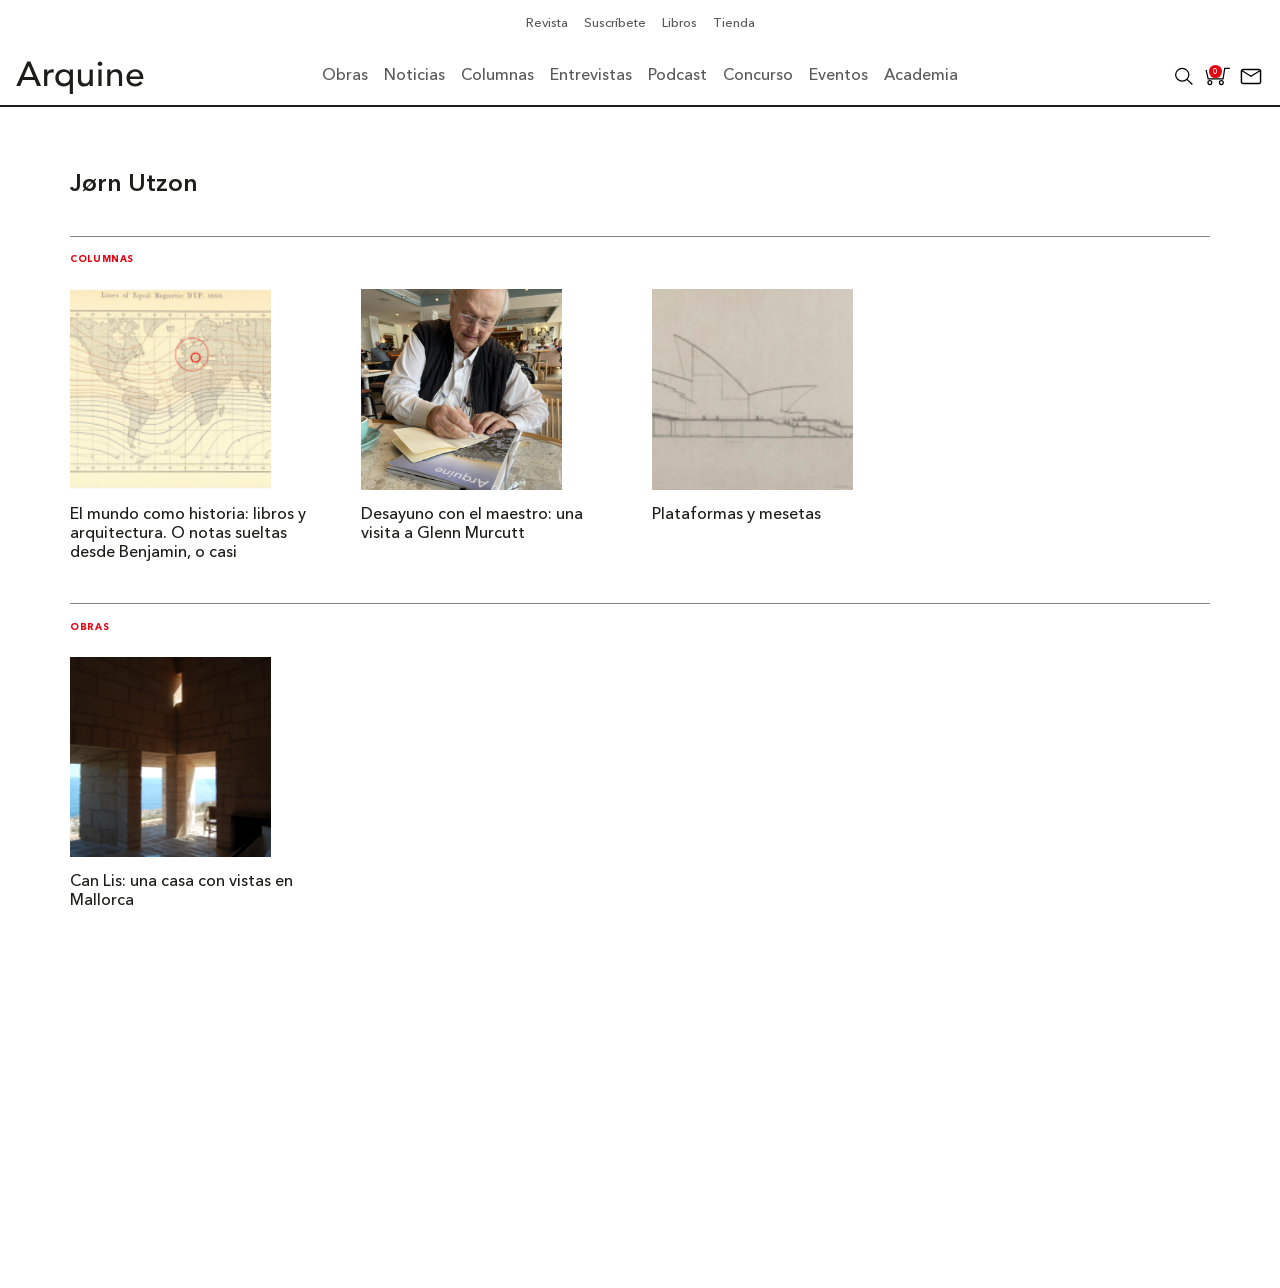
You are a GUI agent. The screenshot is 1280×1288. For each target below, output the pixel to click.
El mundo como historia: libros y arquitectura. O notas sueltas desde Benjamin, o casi (188, 534)
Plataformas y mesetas (736, 515)
